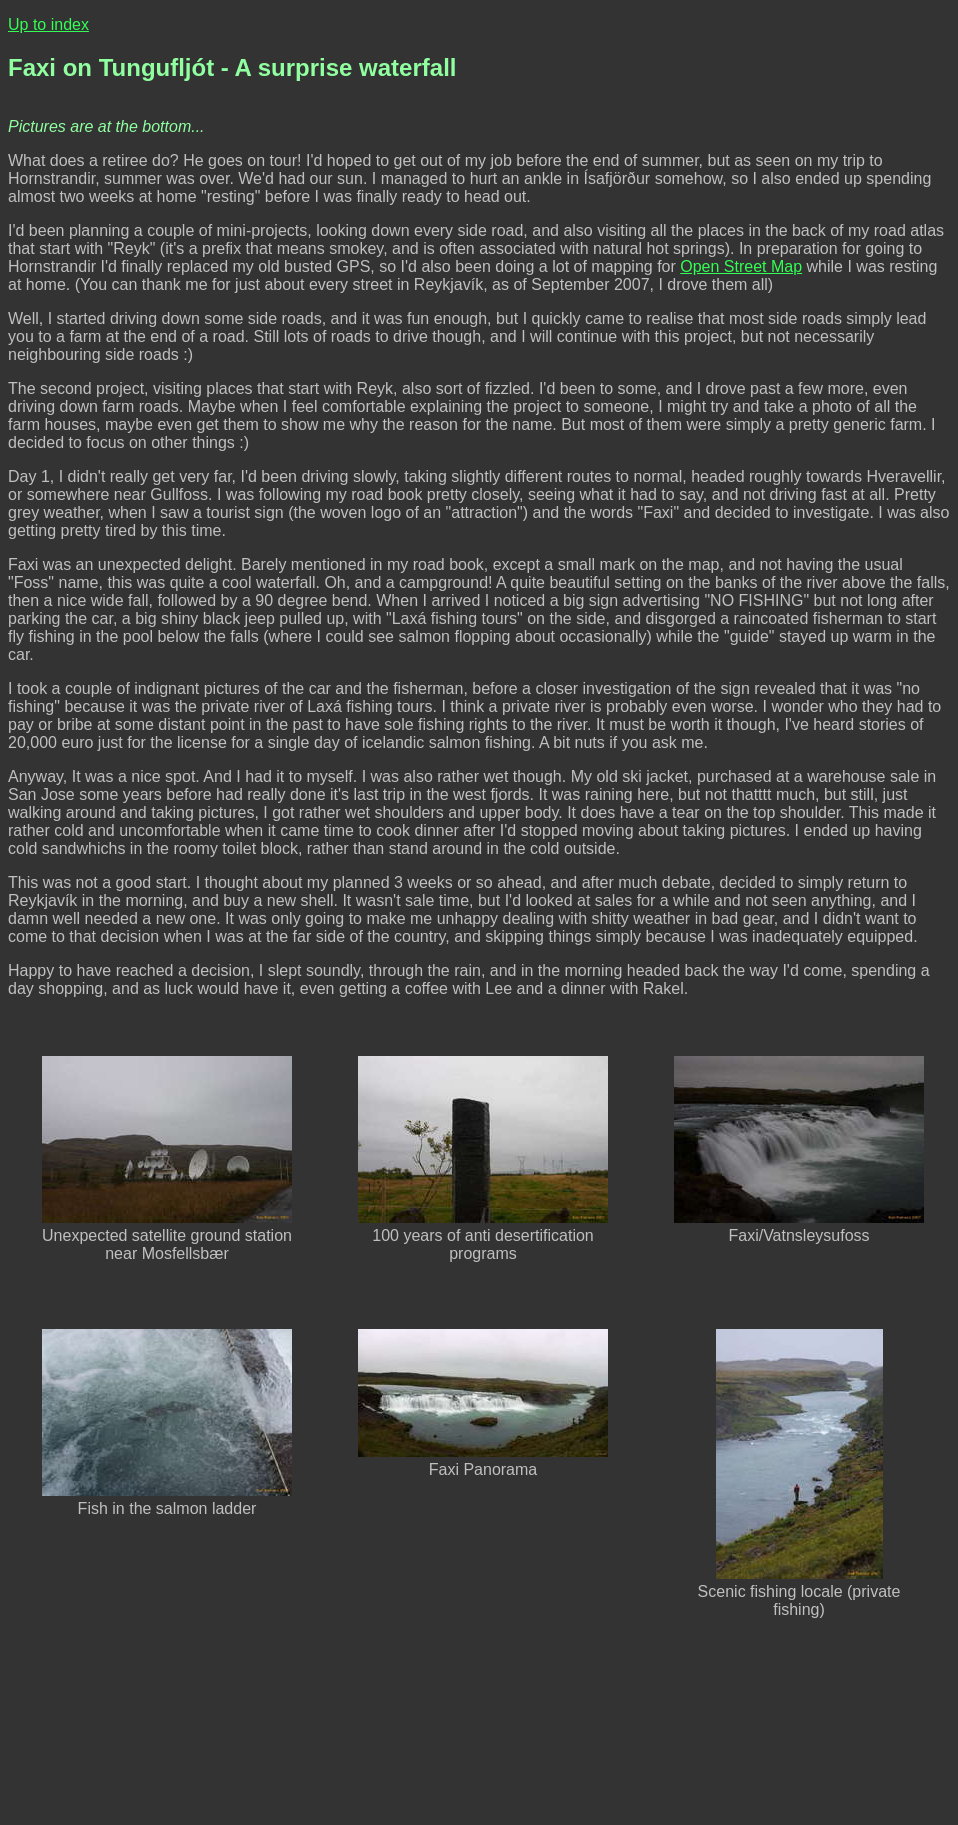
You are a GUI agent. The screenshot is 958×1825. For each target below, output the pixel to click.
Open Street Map (741, 266)
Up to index (48, 24)
